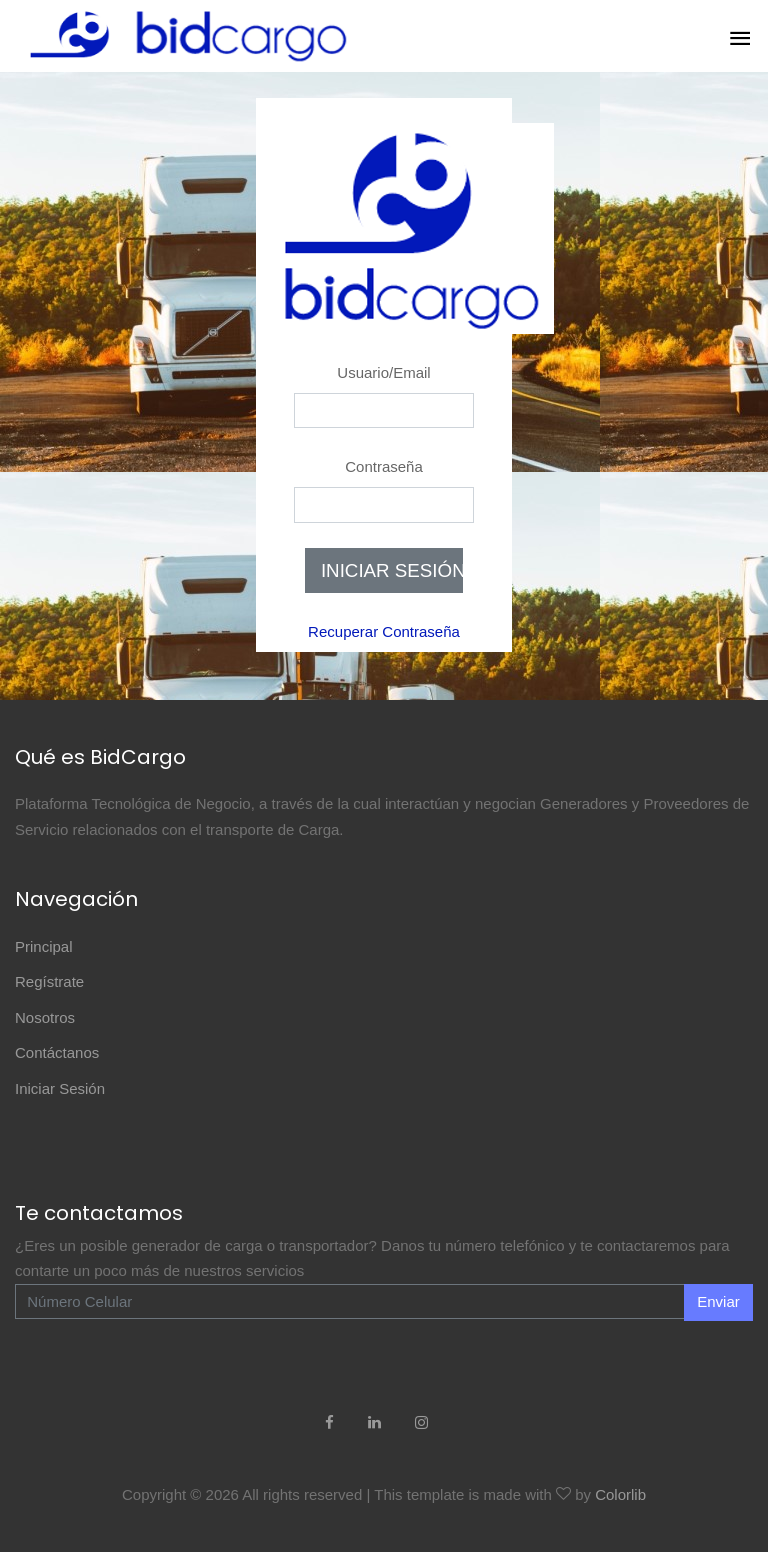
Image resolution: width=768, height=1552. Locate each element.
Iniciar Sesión (60, 1088)
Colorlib (620, 1494)
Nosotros (45, 1017)
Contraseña (384, 466)
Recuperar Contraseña (384, 631)
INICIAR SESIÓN (392, 570)
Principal (44, 946)
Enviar (718, 1301)
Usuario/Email (383, 372)
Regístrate (49, 981)
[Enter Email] (350, 1302)
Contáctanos (57, 1052)
